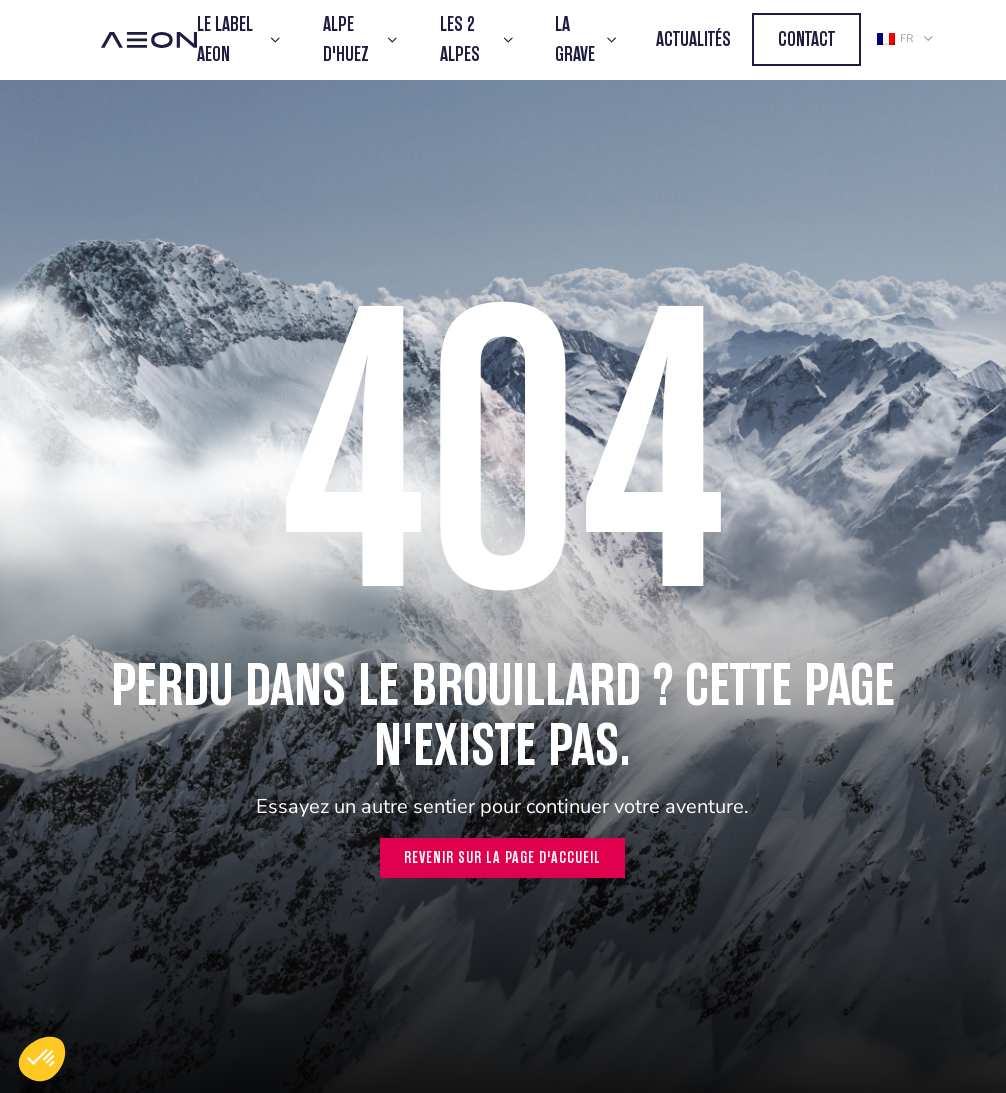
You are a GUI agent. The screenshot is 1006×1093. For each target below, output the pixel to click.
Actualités (693, 39)
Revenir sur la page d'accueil (502, 857)
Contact (806, 39)
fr (895, 38)
